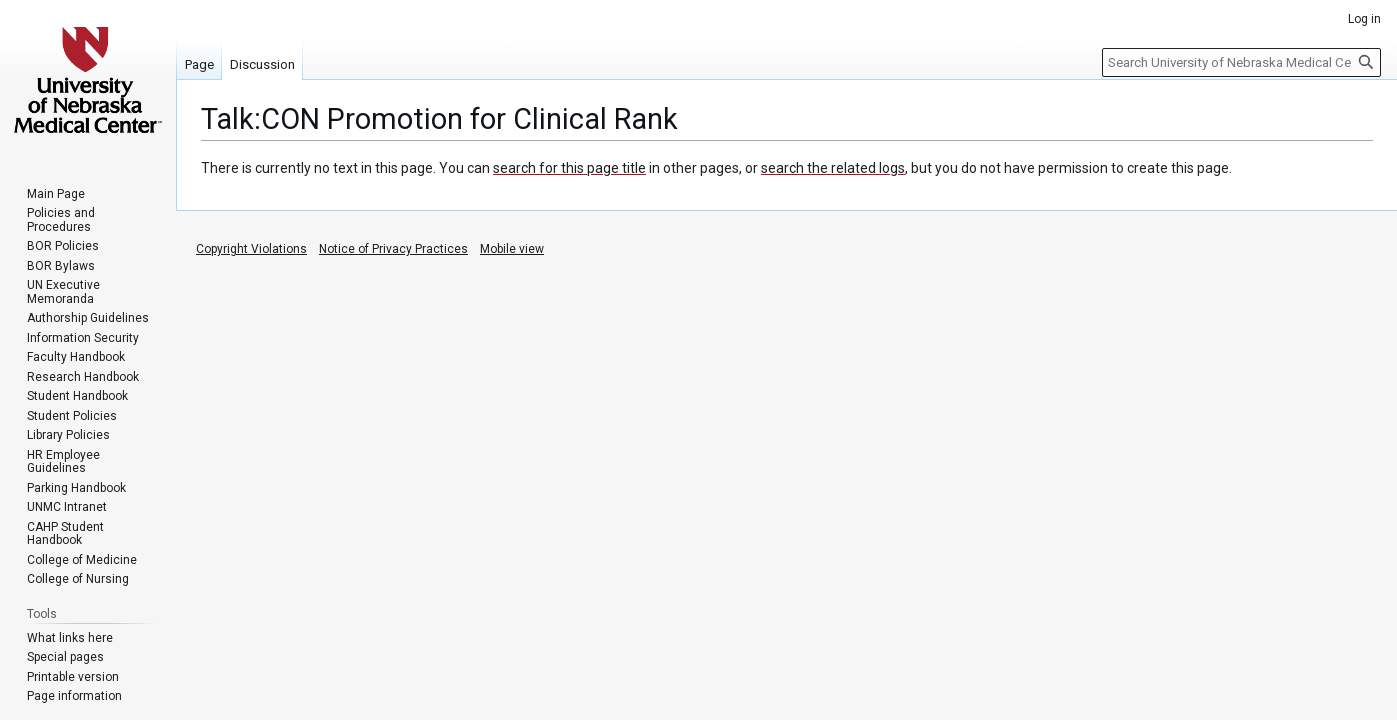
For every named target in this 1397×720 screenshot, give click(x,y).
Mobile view (512, 249)
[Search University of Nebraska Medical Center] (1241, 62)
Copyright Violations (251, 249)
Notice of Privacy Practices (393, 249)
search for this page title (569, 168)
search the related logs (833, 168)
